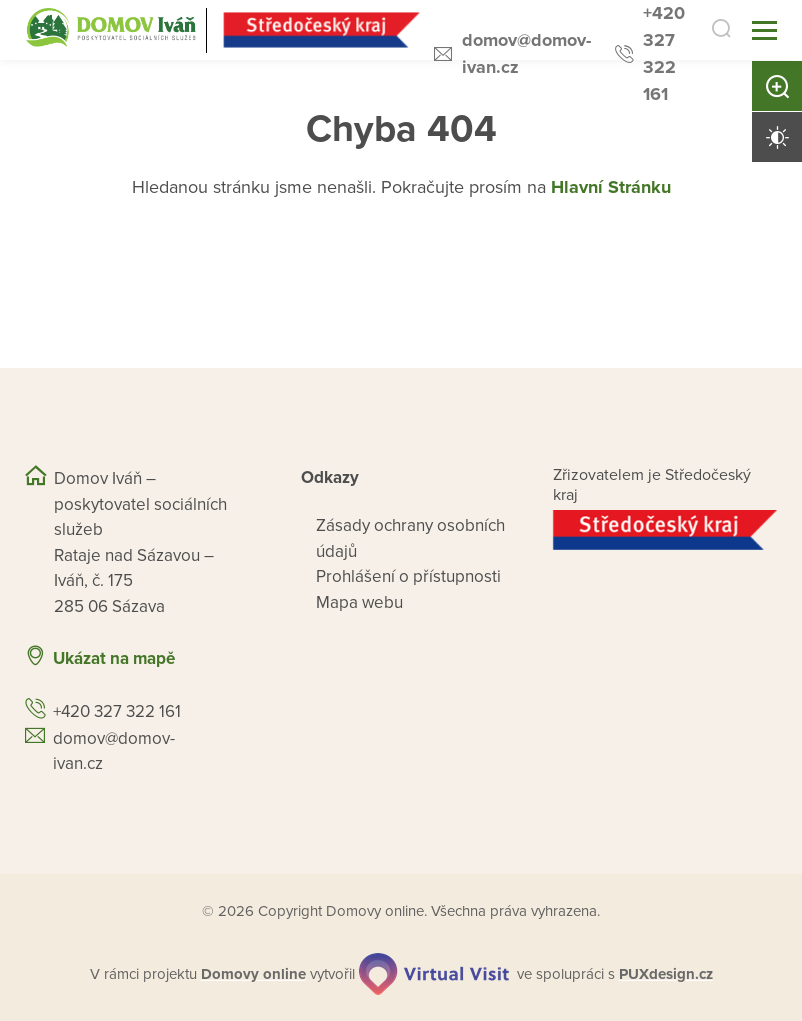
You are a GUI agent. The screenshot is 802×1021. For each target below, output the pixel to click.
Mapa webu (359, 602)
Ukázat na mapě (114, 658)
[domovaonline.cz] (253, 974)
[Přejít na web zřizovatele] (665, 530)
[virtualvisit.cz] (434, 974)
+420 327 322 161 (664, 53)
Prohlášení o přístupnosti (408, 576)
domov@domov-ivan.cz (526, 53)
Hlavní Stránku (611, 187)
